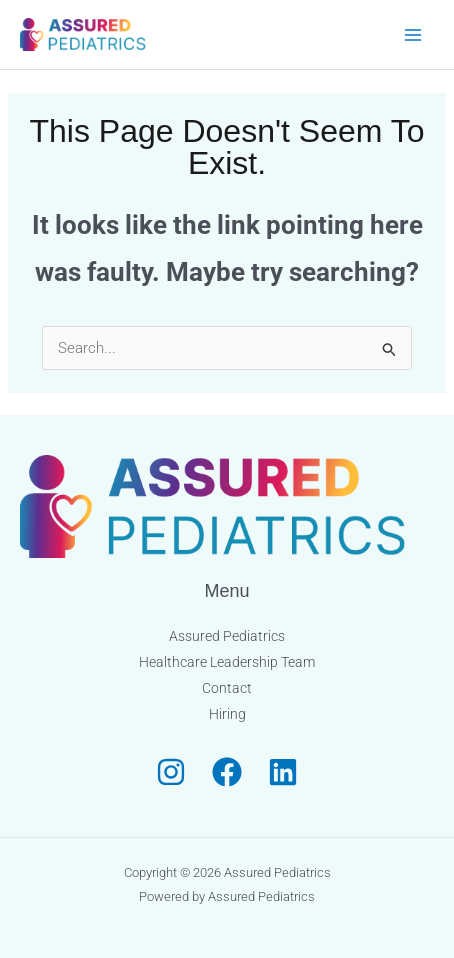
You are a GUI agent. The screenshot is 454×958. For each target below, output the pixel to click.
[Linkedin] (283, 772)
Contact (227, 688)
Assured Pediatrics (227, 636)
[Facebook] (227, 772)
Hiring (227, 714)
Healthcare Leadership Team (227, 662)
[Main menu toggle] (413, 34)
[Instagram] (171, 772)
